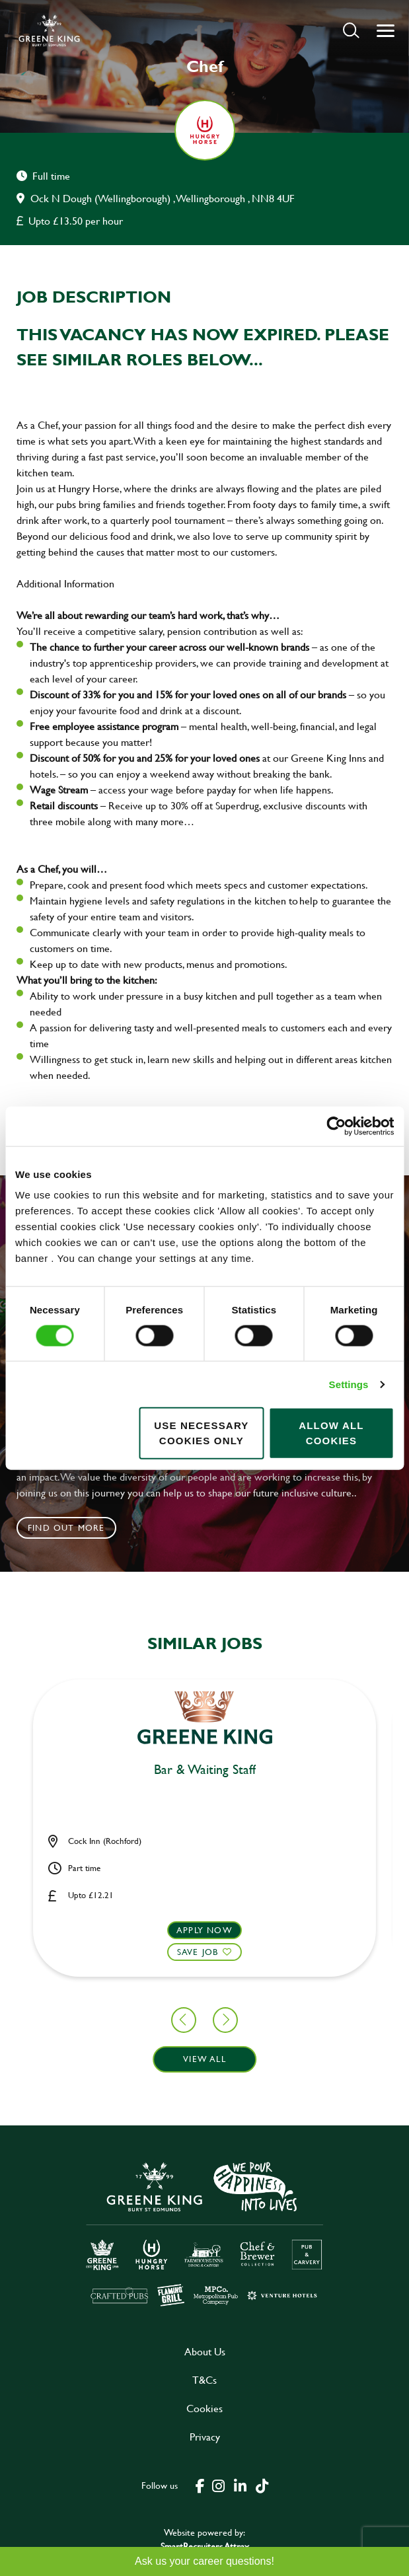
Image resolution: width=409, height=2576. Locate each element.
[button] (351, 30)
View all (204, 2059)
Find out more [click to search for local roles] (66, 1527)
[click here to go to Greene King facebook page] (200, 2485)
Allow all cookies (331, 1433)
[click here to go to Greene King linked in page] (240, 2485)
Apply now (204, 1930)
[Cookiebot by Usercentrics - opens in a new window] (336, 1126)
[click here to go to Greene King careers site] (205, 2233)
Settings (349, 1383)
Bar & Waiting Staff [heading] (205, 1770)
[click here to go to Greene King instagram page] (219, 2485)
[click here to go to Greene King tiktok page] (262, 2485)
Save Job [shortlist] (198, 1952)
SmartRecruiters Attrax (205, 2546)
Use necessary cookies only (201, 1433)
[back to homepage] (49, 30)
